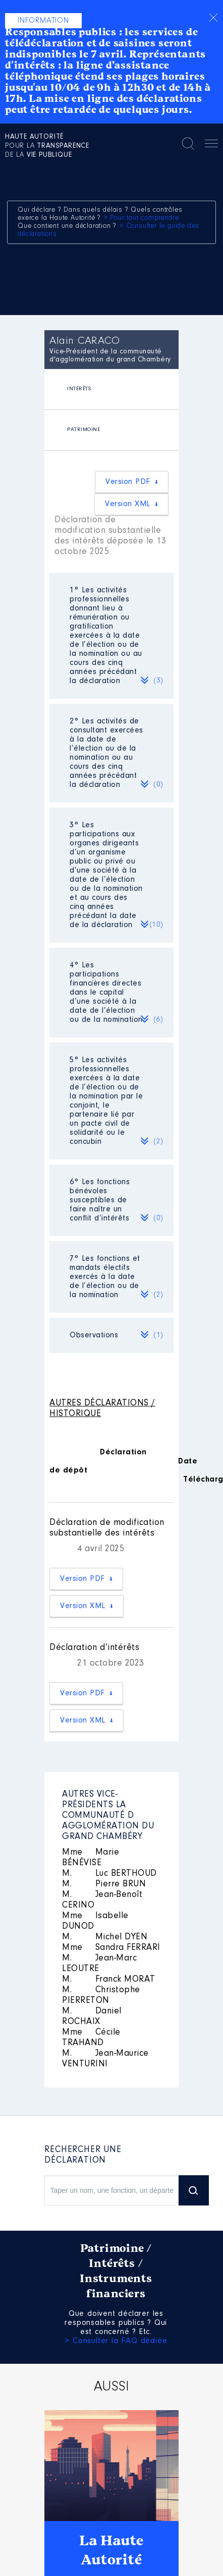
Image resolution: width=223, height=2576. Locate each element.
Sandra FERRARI (111, 1947)
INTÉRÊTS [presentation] (79, 389)
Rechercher (188, 143)
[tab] (111, 389)
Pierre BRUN (104, 1884)
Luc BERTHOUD (109, 1873)
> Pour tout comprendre (141, 218)
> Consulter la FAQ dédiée (116, 2341)
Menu (211, 145)
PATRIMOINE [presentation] (83, 430)
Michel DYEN (104, 1937)
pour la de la (47, 146)
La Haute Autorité (111, 2550)
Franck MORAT (108, 1979)
